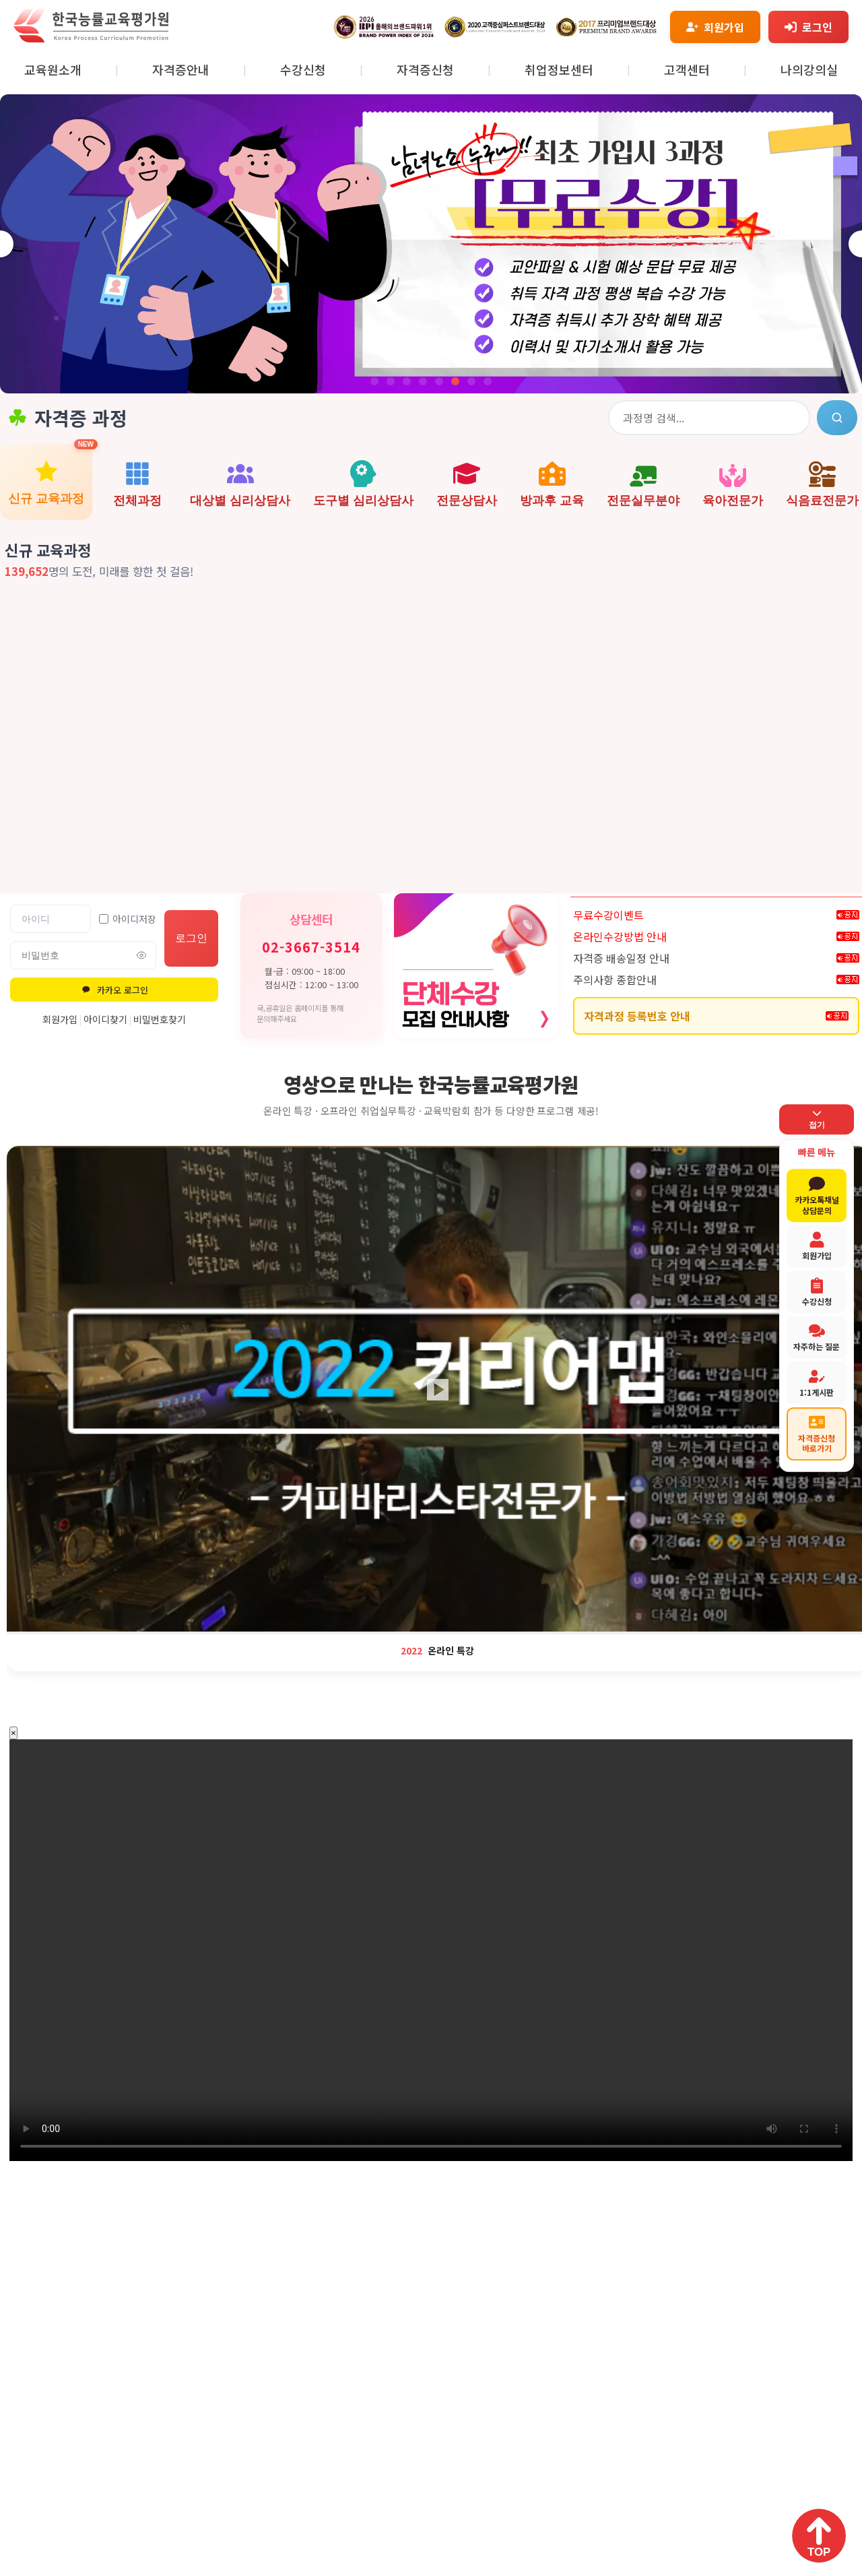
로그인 (191, 938)
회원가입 (59, 1019)
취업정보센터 (559, 69)
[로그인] (808, 27)
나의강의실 (809, 69)
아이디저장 (127, 919)
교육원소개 (52, 69)
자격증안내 (180, 69)
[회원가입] (715, 27)
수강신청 (303, 69)
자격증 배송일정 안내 (621, 958)
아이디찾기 (105, 1019)
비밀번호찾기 (159, 1019)
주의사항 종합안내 (615, 979)
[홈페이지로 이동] (90, 38)
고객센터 (687, 69)
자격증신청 (425, 69)
